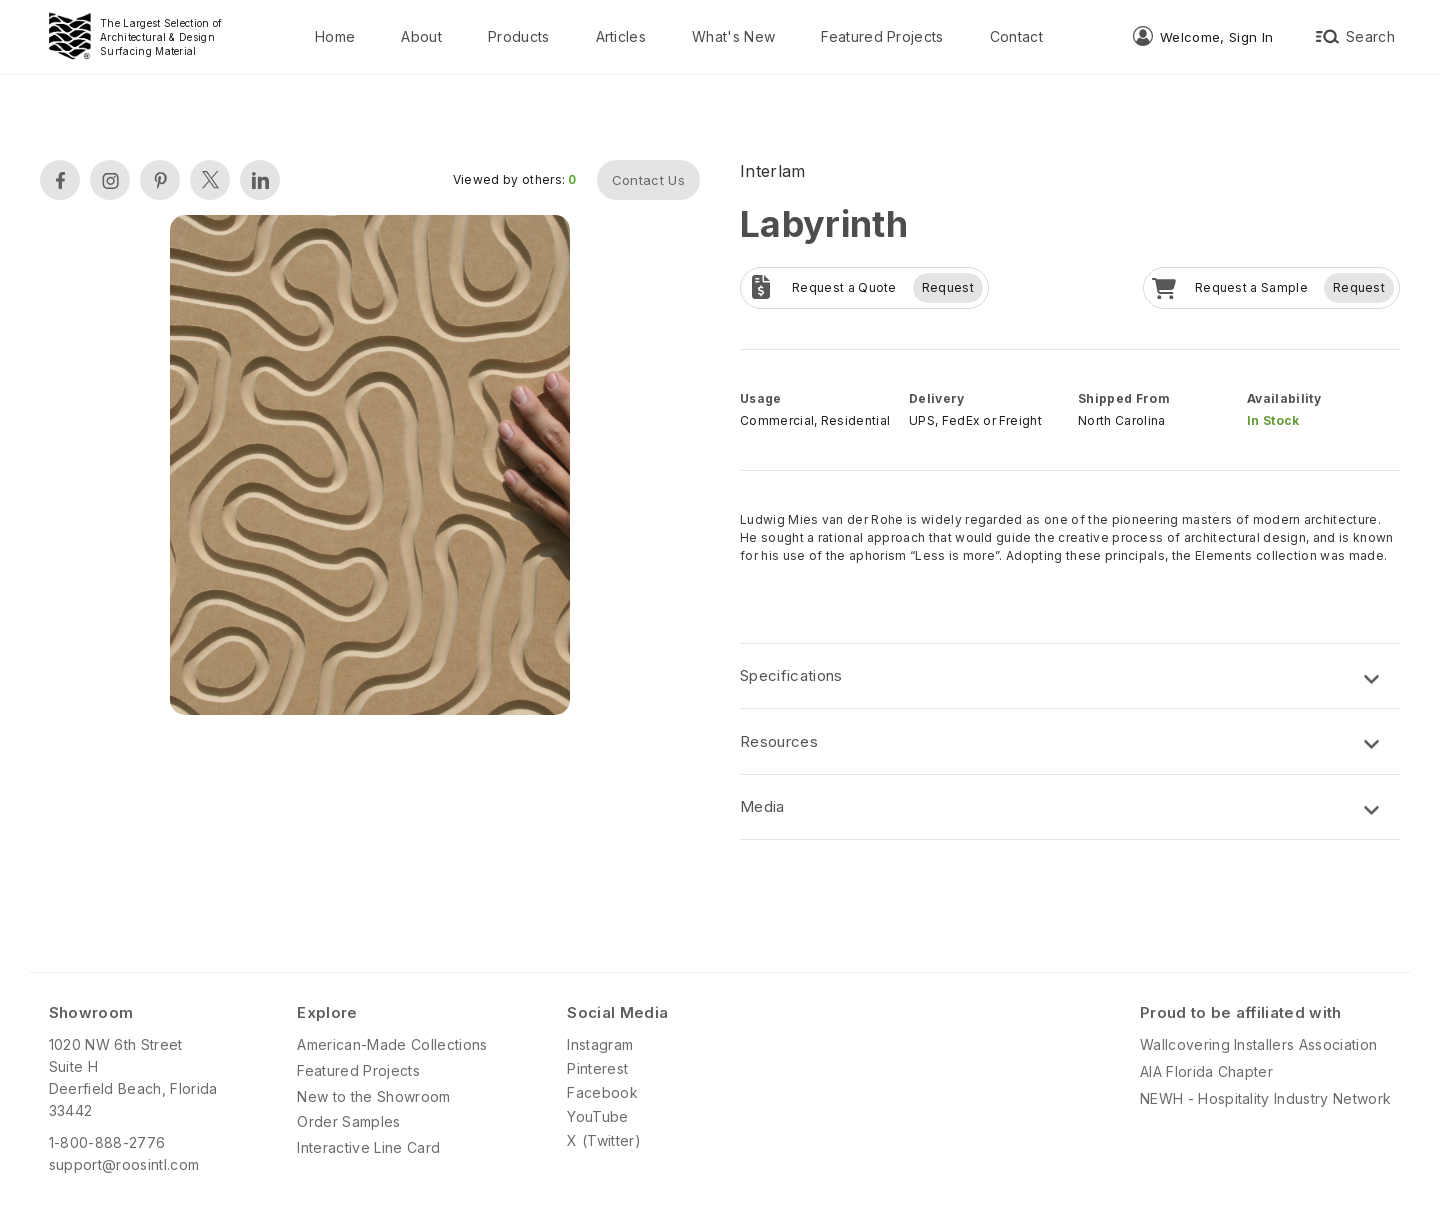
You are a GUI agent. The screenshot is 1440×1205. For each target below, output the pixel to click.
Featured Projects (882, 36)
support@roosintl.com (124, 1164)
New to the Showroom (373, 1096)
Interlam (773, 171)
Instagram (600, 1044)
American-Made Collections (392, 1044)
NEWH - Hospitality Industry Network (1265, 1098)
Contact (1016, 36)
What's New (733, 36)
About (421, 36)
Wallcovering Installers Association (1258, 1044)
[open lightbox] (370, 467)
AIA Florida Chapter (1206, 1071)
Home (335, 36)
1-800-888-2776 (107, 1142)
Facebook (602, 1092)
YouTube (597, 1116)
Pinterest (597, 1068)
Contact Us (648, 180)
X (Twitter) (604, 1140)
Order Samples (348, 1121)
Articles (621, 36)
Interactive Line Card (368, 1147)
